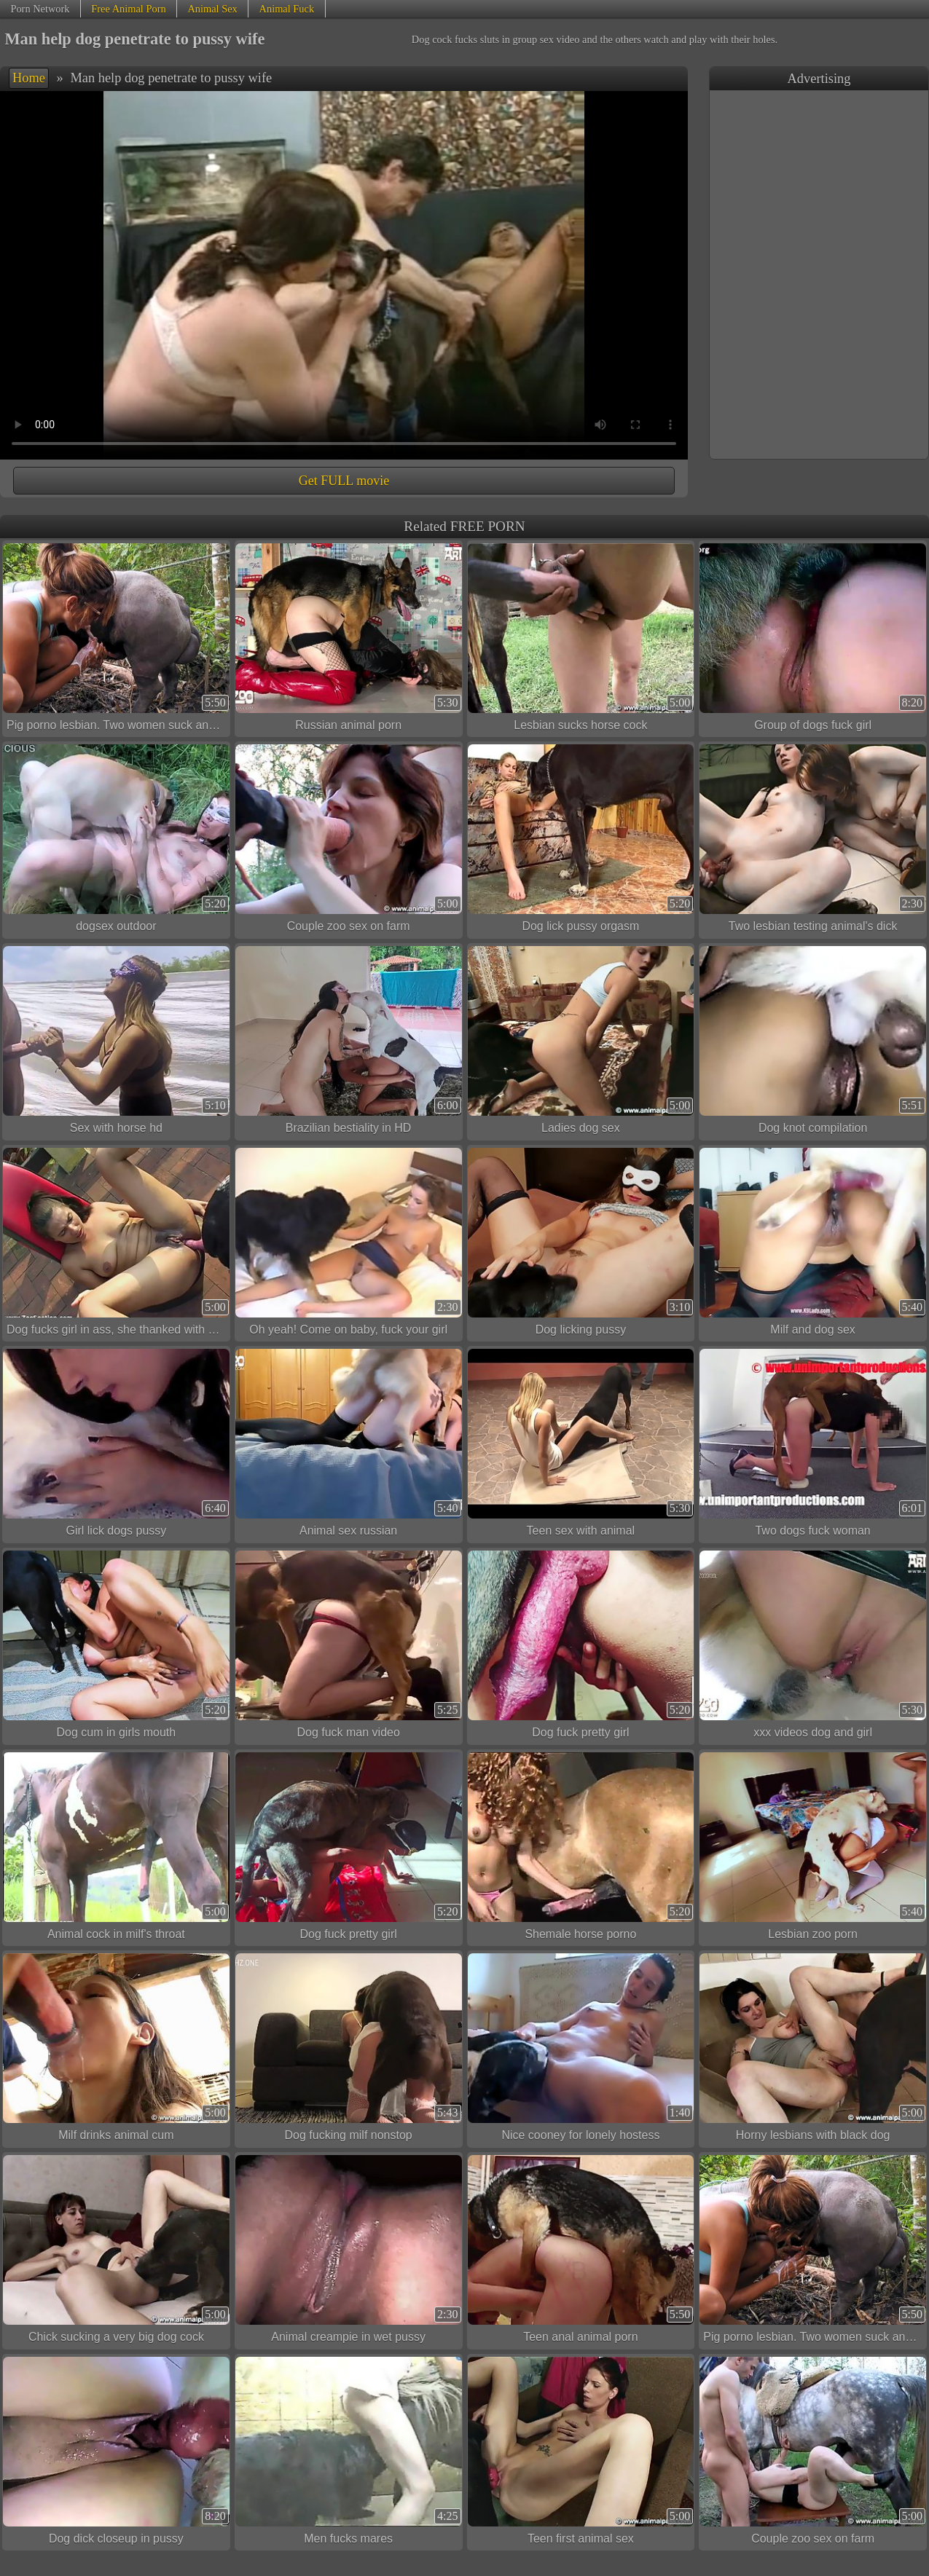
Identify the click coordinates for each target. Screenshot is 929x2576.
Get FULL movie (344, 480)
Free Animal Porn (128, 9)
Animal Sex (212, 9)
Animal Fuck (287, 9)
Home (28, 78)
